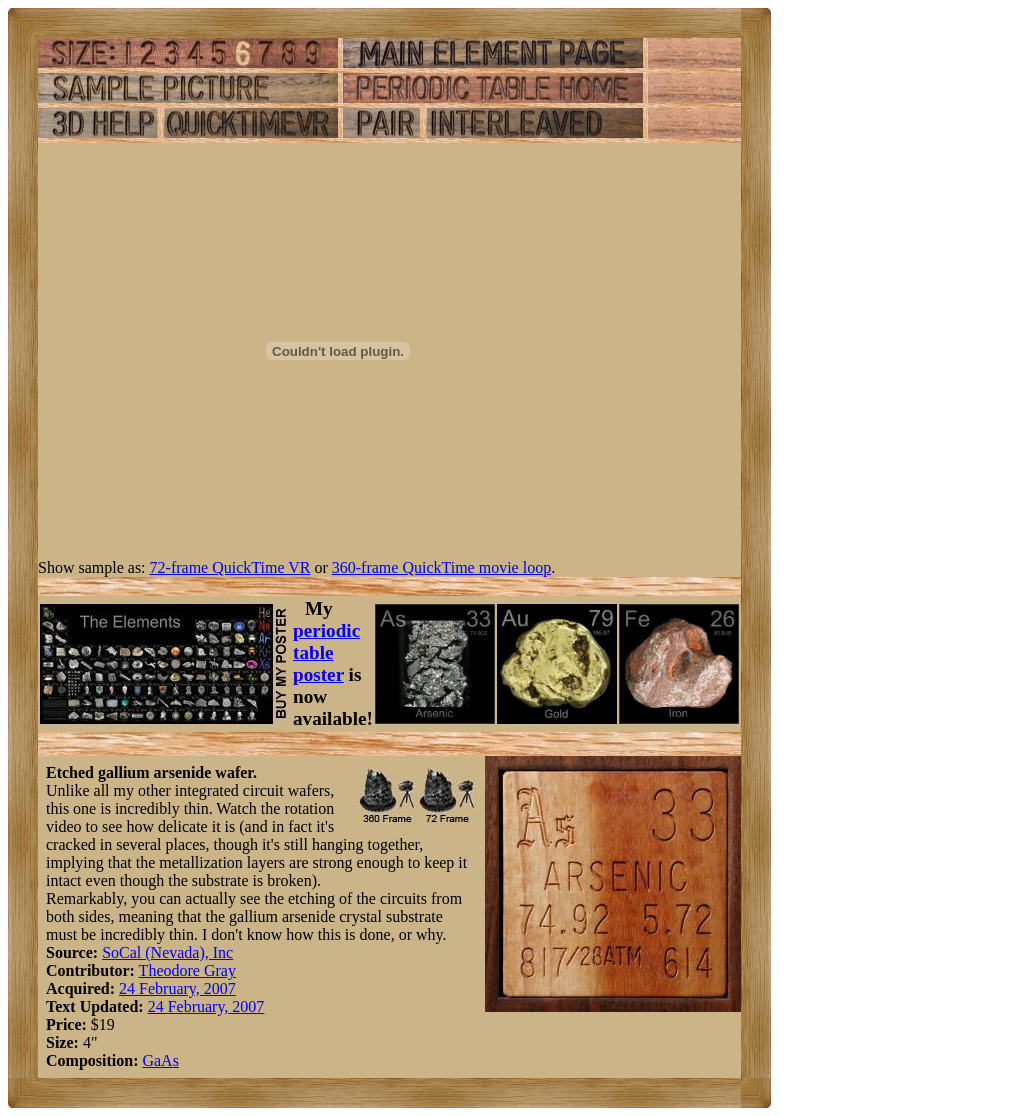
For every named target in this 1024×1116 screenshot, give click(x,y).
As (170, 1060)
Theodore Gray (187, 970)
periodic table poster (326, 652)
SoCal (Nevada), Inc (167, 952)
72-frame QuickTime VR (230, 567)
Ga (151, 1060)
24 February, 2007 (177, 988)
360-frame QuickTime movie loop (441, 567)
